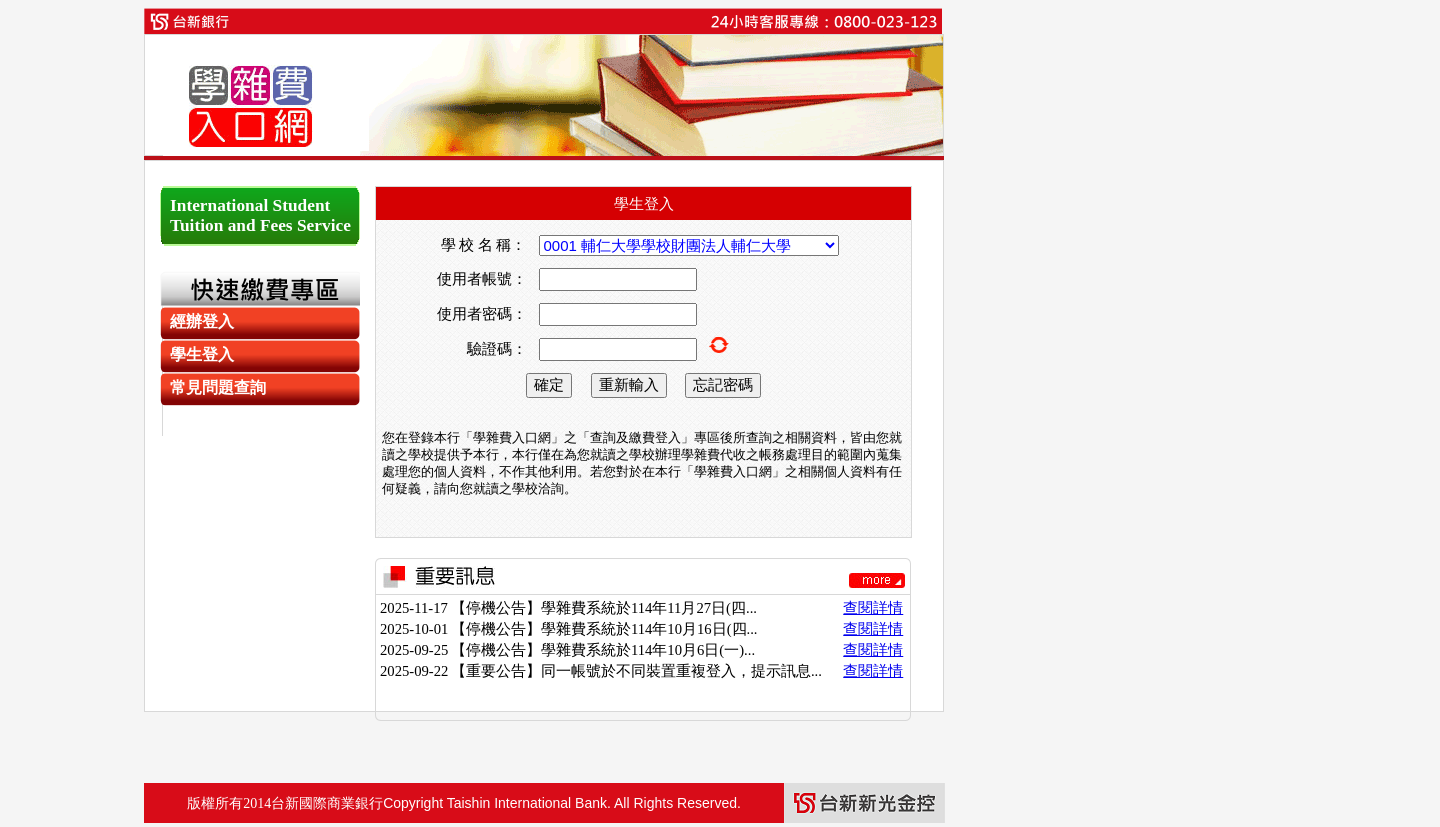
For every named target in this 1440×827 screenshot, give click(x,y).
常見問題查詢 (218, 387)
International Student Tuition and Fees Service (260, 215)
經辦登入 (202, 321)
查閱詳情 (873, 607)
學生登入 (202, 354)
